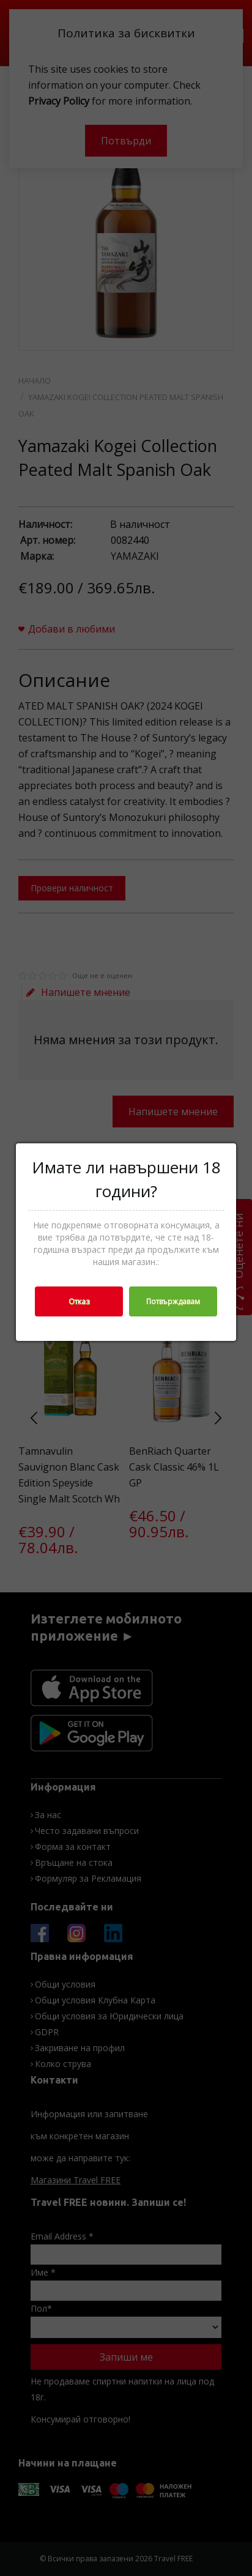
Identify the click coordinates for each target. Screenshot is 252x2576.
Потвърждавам (173, 1301)
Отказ (79, 1301)
